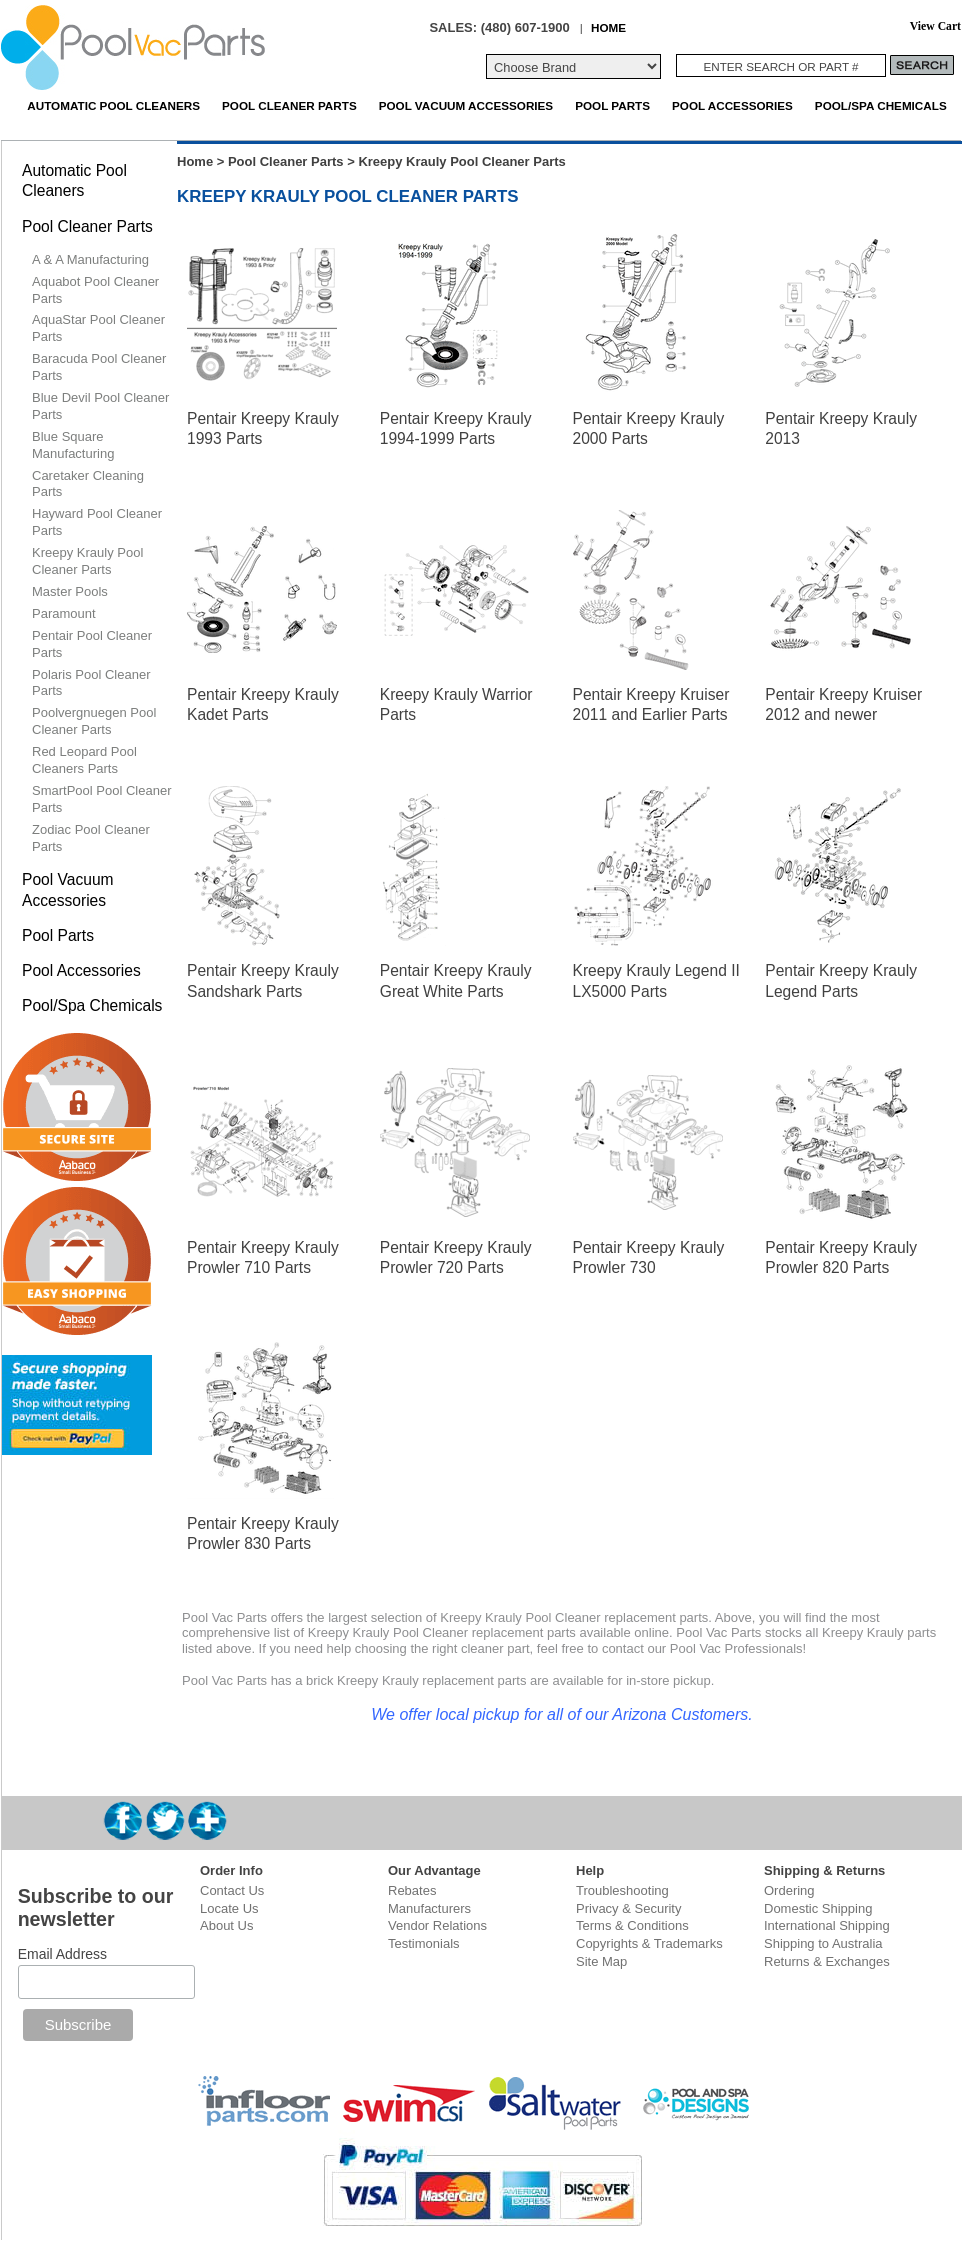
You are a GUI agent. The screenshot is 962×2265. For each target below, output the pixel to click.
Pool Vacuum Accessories (466, 105)
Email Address (62, 1954)
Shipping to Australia (823, 1943)
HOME (608, 27)
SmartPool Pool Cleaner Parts (101, 799)
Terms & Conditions (632, 1925)
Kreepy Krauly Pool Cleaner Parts (87, 561)
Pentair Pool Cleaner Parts (92, 644)
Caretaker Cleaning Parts (88, 484)
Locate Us (229, 1908)
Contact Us (232, 1890)
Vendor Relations (437, 1925)
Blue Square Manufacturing (73, 445)
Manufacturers (429, 1908)
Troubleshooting (622, 1890)
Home (195, 161)
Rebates (412, 1890)
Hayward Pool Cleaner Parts (97, 522)
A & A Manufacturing (90, 259)
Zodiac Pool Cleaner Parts (91, 838)
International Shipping (827, 1925)
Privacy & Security (628, 1908)
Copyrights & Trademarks (649, 1943)
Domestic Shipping (818, 1908)
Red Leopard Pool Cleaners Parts (84, 760)
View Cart (935, 26)
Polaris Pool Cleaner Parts (91, 683)
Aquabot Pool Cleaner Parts (95, 290)
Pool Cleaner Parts (289, 105)
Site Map (601, 1961)
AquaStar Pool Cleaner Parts (98, 328)
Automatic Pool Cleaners (113, 105)
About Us (226, 1925)
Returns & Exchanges (827, 1961)
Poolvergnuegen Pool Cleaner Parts (94, 721)
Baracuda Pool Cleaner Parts (99, 367)
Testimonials (424, 1943)
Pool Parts (612, 105)
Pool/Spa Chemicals (881, 105)
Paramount (64, 613)
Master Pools (70, 591)
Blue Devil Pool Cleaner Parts (100, 406)
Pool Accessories (732, 105)
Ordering (789, 1890)
